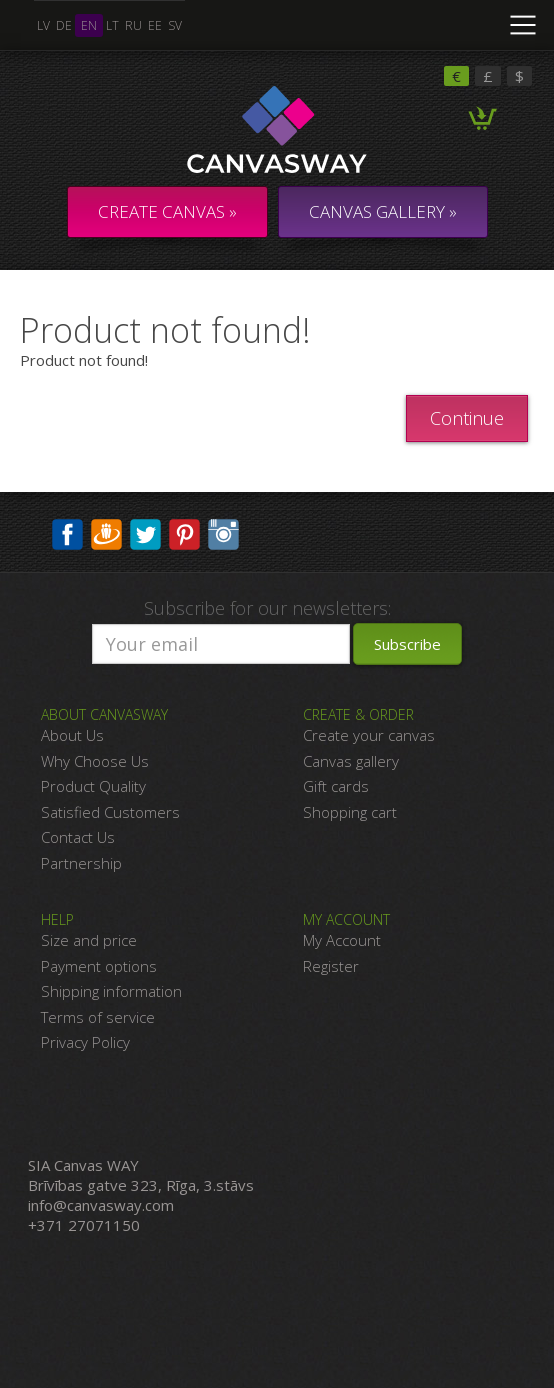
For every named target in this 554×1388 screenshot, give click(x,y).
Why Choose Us (95, 761)
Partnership (81, 863)
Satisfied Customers (110, 812)
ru (133, 25)
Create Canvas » (167, 211)
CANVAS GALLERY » (383, 211)
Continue (467, 418)
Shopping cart (350, 812)
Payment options (99, 966)
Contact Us (78, 837)
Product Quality (93, 786)
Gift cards (336, 786)
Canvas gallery (351, 761)
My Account (342, 940)
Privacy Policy (85, 1042)
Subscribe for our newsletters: (267, 608)
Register (331, 966)
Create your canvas (369, 735)
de (64, 25)
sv (175, 25)
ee (155, 25)
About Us (72, 735)
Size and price (89, 940)
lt (112, 25)
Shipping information (111, 991)
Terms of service (98, 1017)
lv (43, 25)
